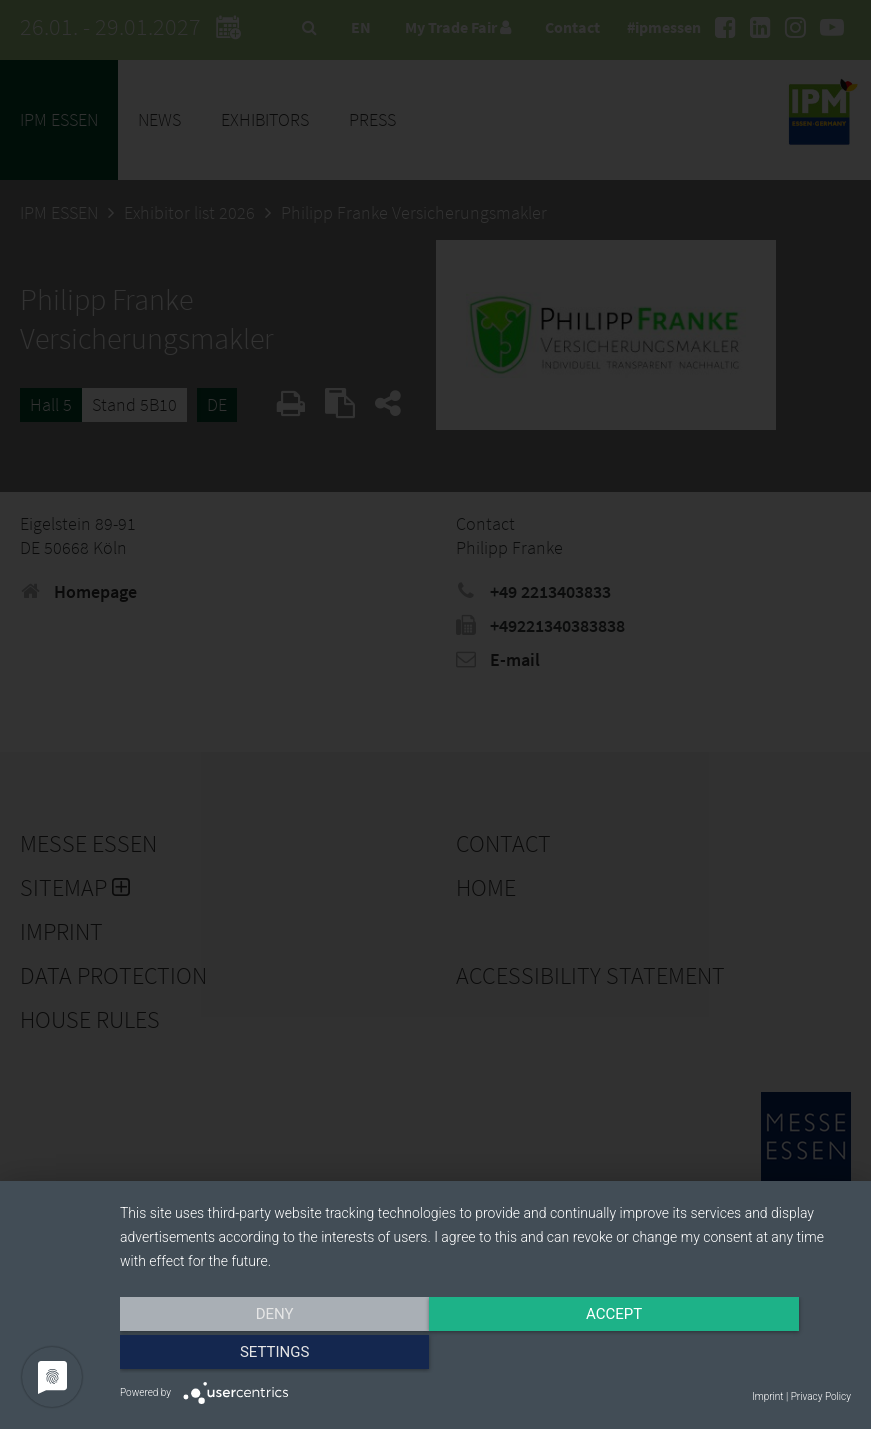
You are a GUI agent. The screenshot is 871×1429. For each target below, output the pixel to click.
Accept (485, 1356)
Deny (230, 1356)
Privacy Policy (821, 1396)
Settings (742, 1356)
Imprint (767, 1396)
